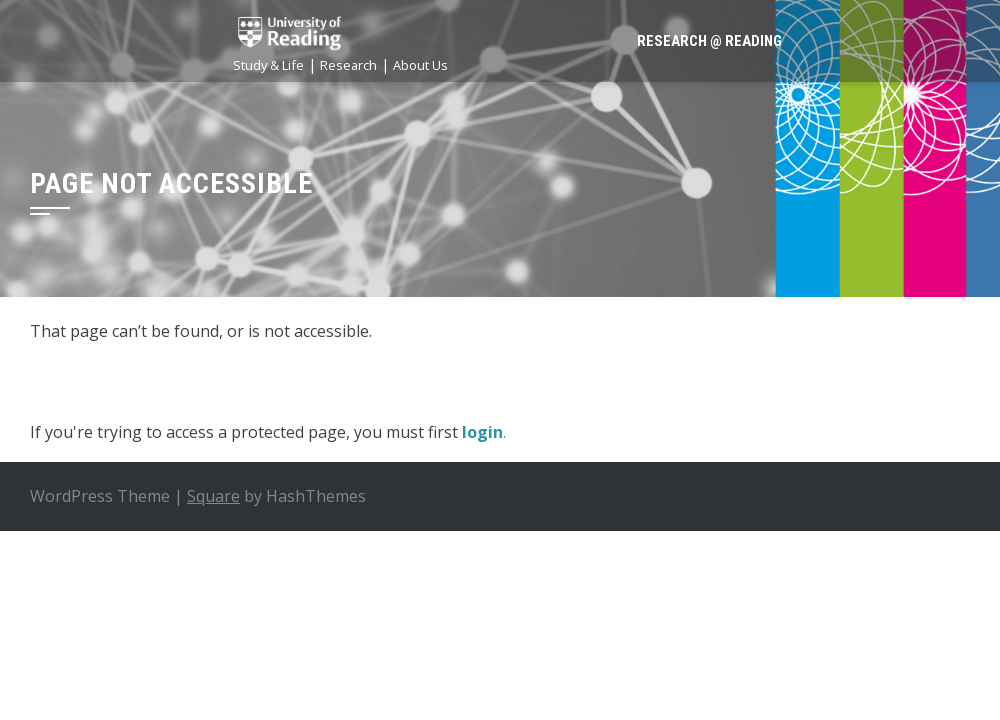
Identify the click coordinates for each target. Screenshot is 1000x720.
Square (213, 496)
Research (348, 65)
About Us (420, 65)
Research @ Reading (709, 41)
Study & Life (268, 65)
